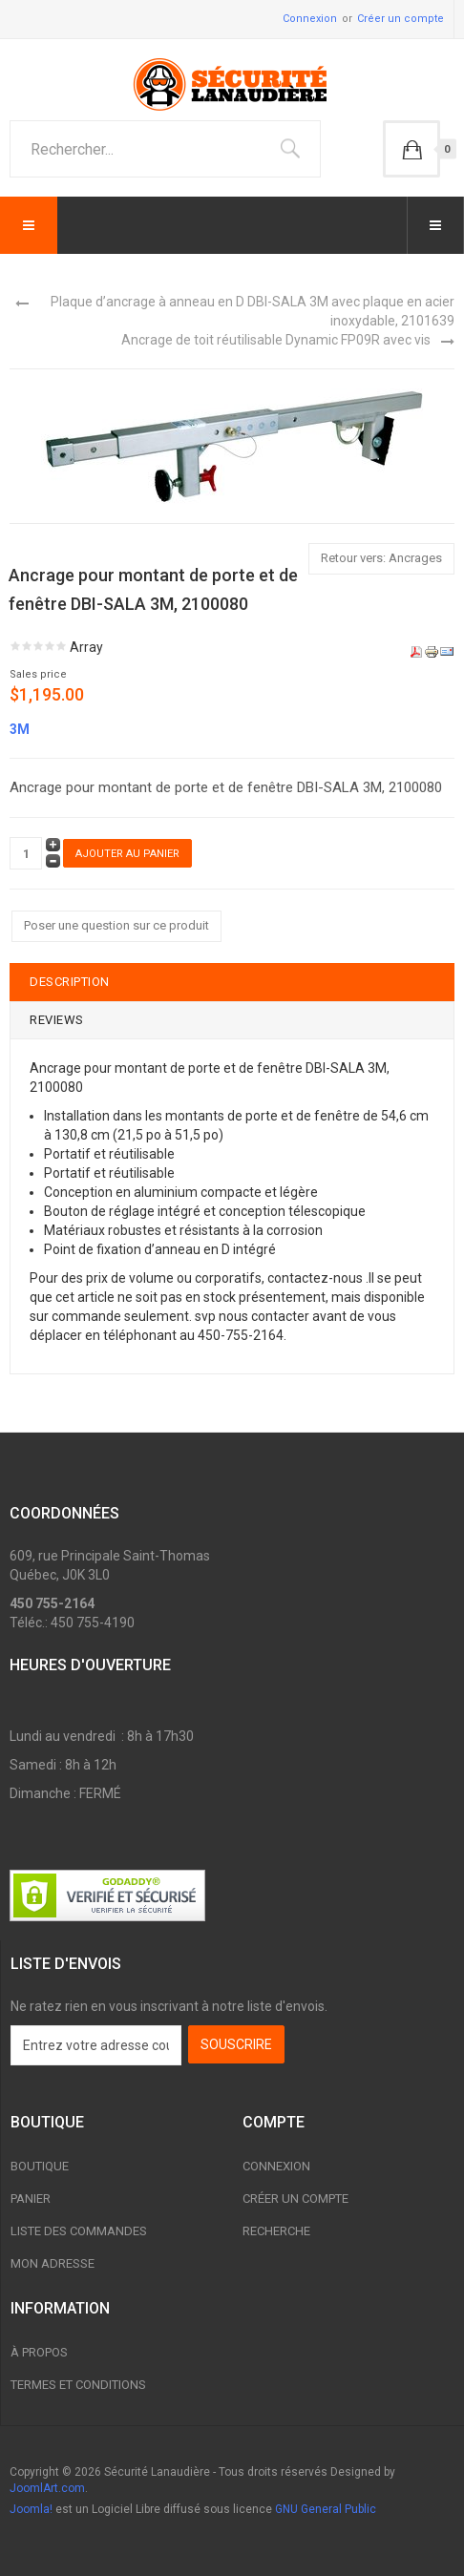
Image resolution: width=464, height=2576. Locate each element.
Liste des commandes (79, 2231)
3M (20, 729)
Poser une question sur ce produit (116, 925)
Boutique (40, 2166)
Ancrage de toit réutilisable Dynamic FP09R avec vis (276, 339)
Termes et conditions (78, 2384)
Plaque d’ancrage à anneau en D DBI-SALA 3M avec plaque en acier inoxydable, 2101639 (252, 311)
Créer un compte (400, 18)
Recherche (276, 2231)
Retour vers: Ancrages (381, 558)
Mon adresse (53, 2263)
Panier (31, 2198)
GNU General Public (325, 2509)
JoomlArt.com (47, 2488)
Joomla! (31, 2509)
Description (70, 981)
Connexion (310, 18)
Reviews (57, 1020)
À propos (39, 2352)
